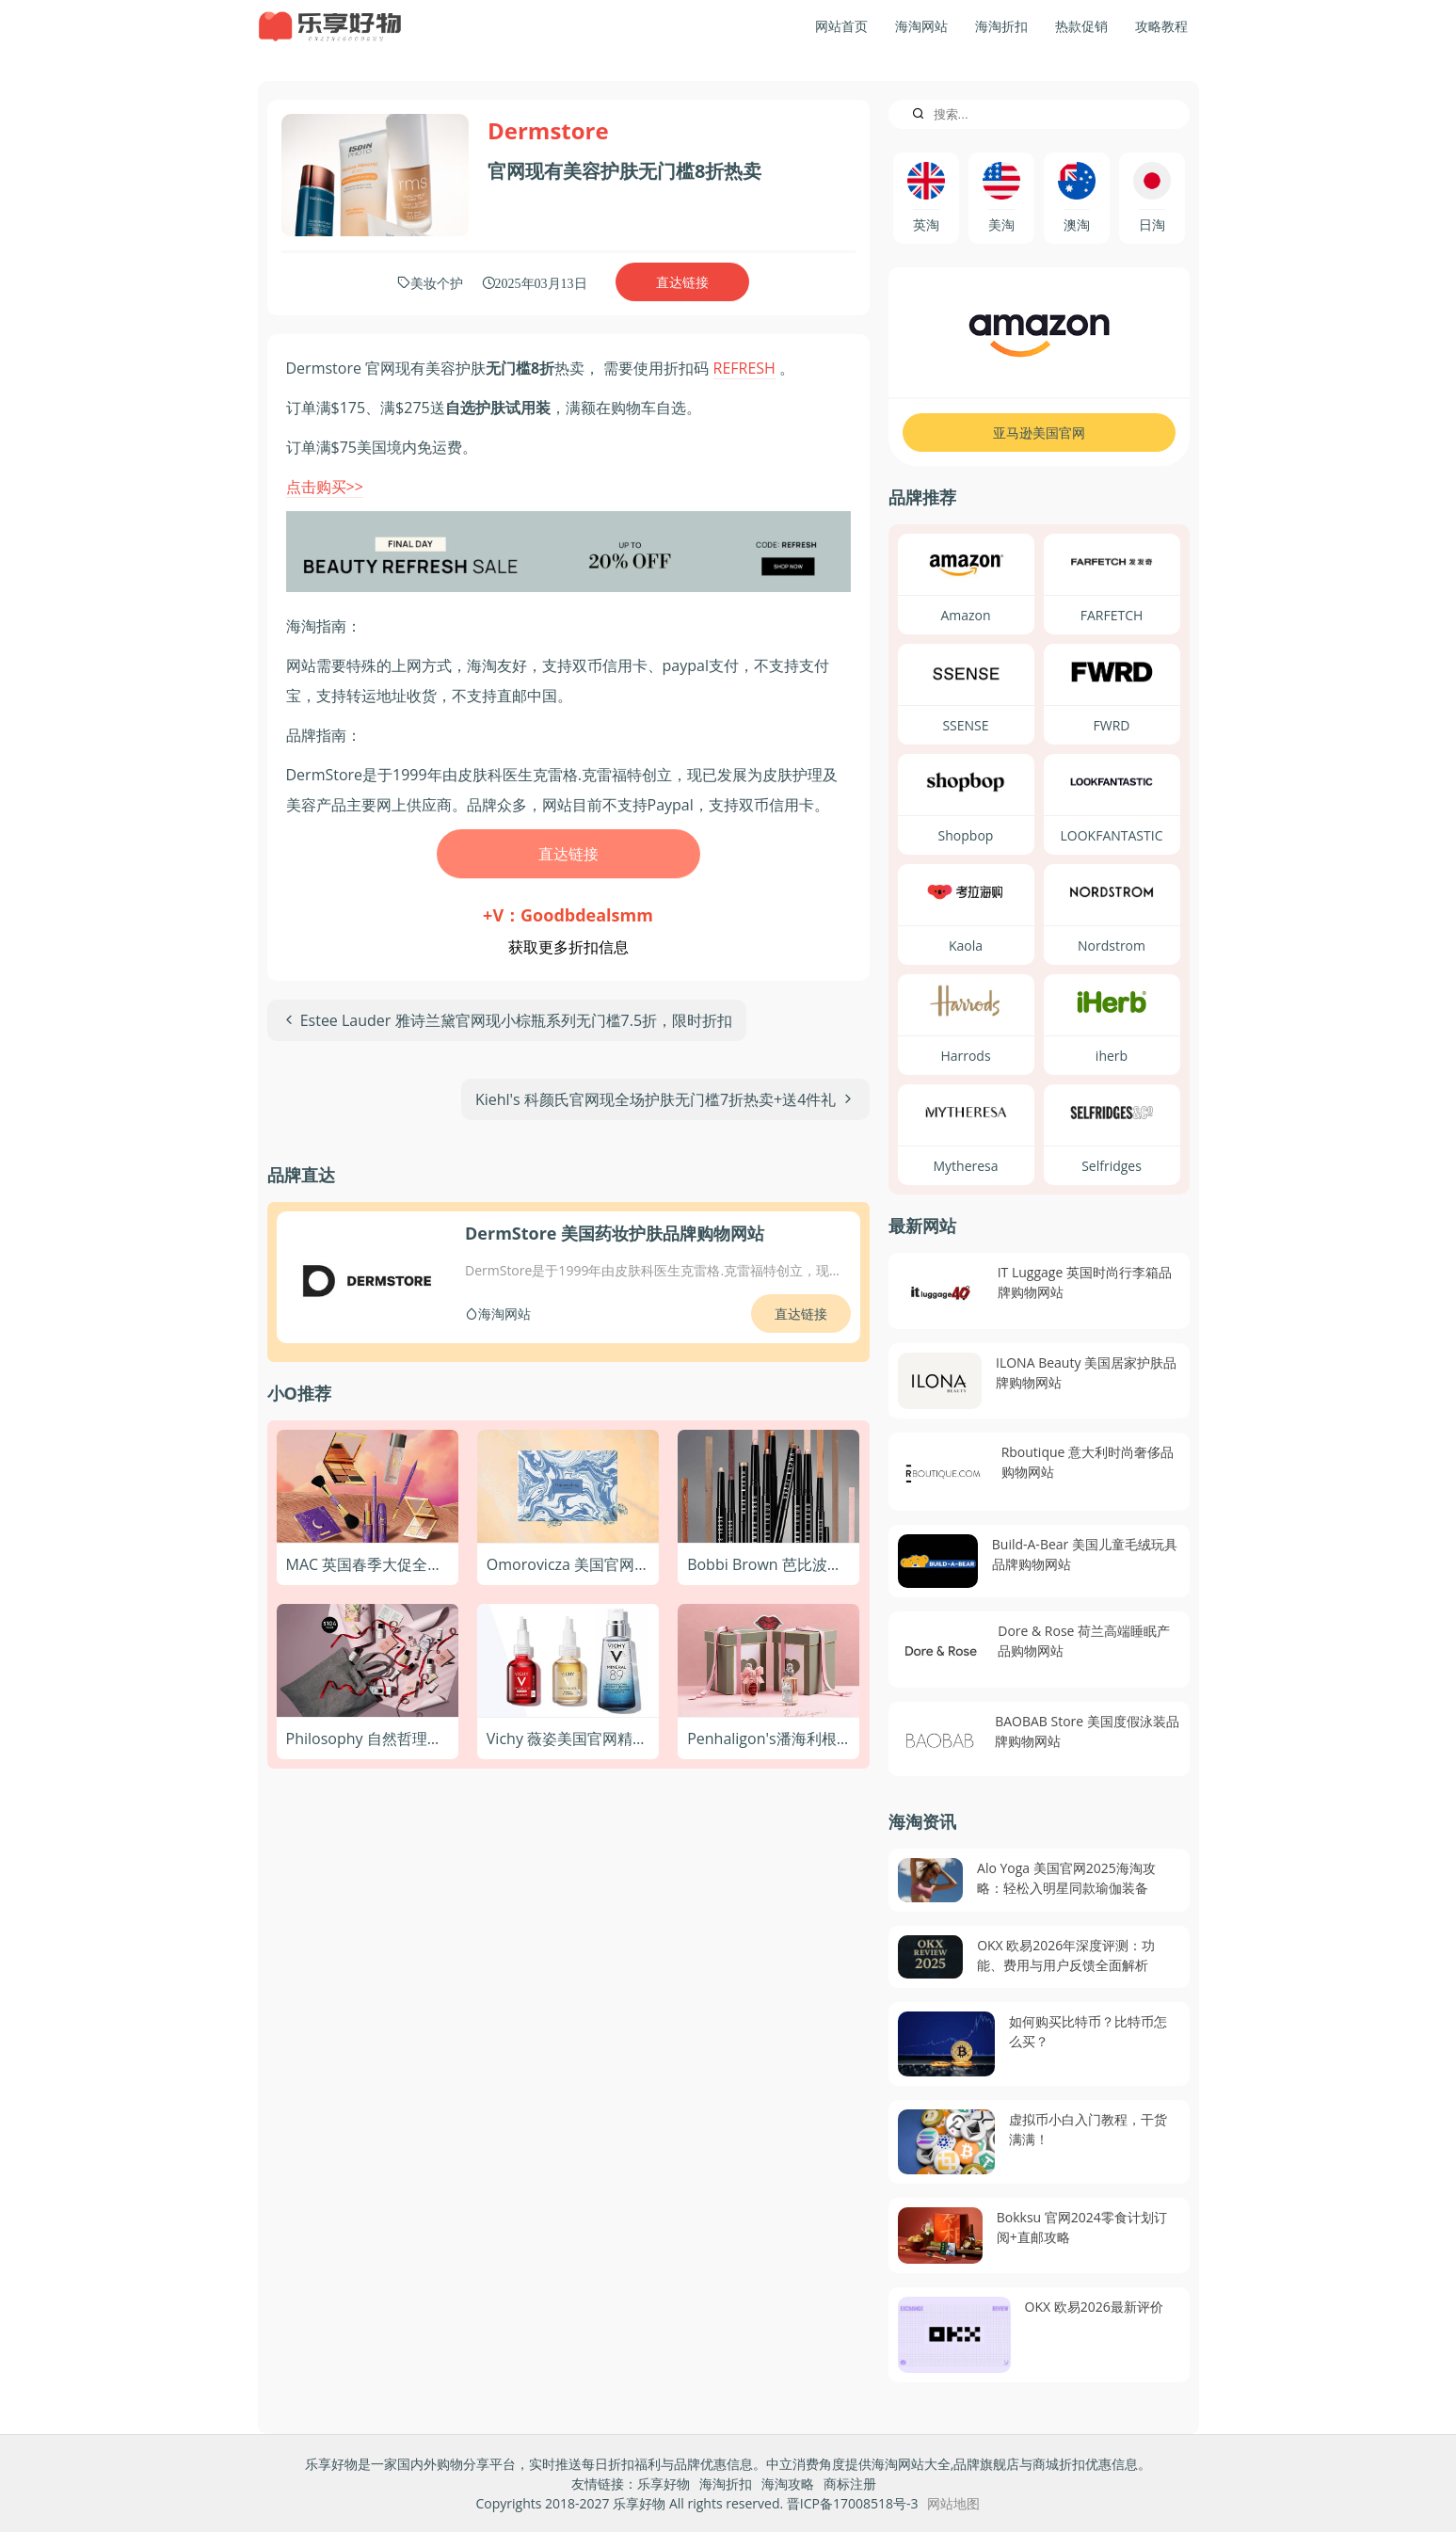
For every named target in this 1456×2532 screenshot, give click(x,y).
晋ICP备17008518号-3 (853, 2503)
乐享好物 (663, 2483)
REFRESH (744, 368)
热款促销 (1081, 26)
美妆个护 (436, 282)
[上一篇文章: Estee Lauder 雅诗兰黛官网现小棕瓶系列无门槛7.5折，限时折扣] (507, 1020)
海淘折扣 (1001, 26)
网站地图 (953, 2503)
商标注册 (850, 2483)
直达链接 (682, 282)
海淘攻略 (787, 2483)
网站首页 (841, 26)
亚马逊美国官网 (1039, 432)
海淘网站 (921, 26)
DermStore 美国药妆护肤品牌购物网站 (614, 1233)
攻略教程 (1161, 26)
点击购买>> (324, 486)
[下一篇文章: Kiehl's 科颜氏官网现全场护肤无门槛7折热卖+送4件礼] (665, 1099)
